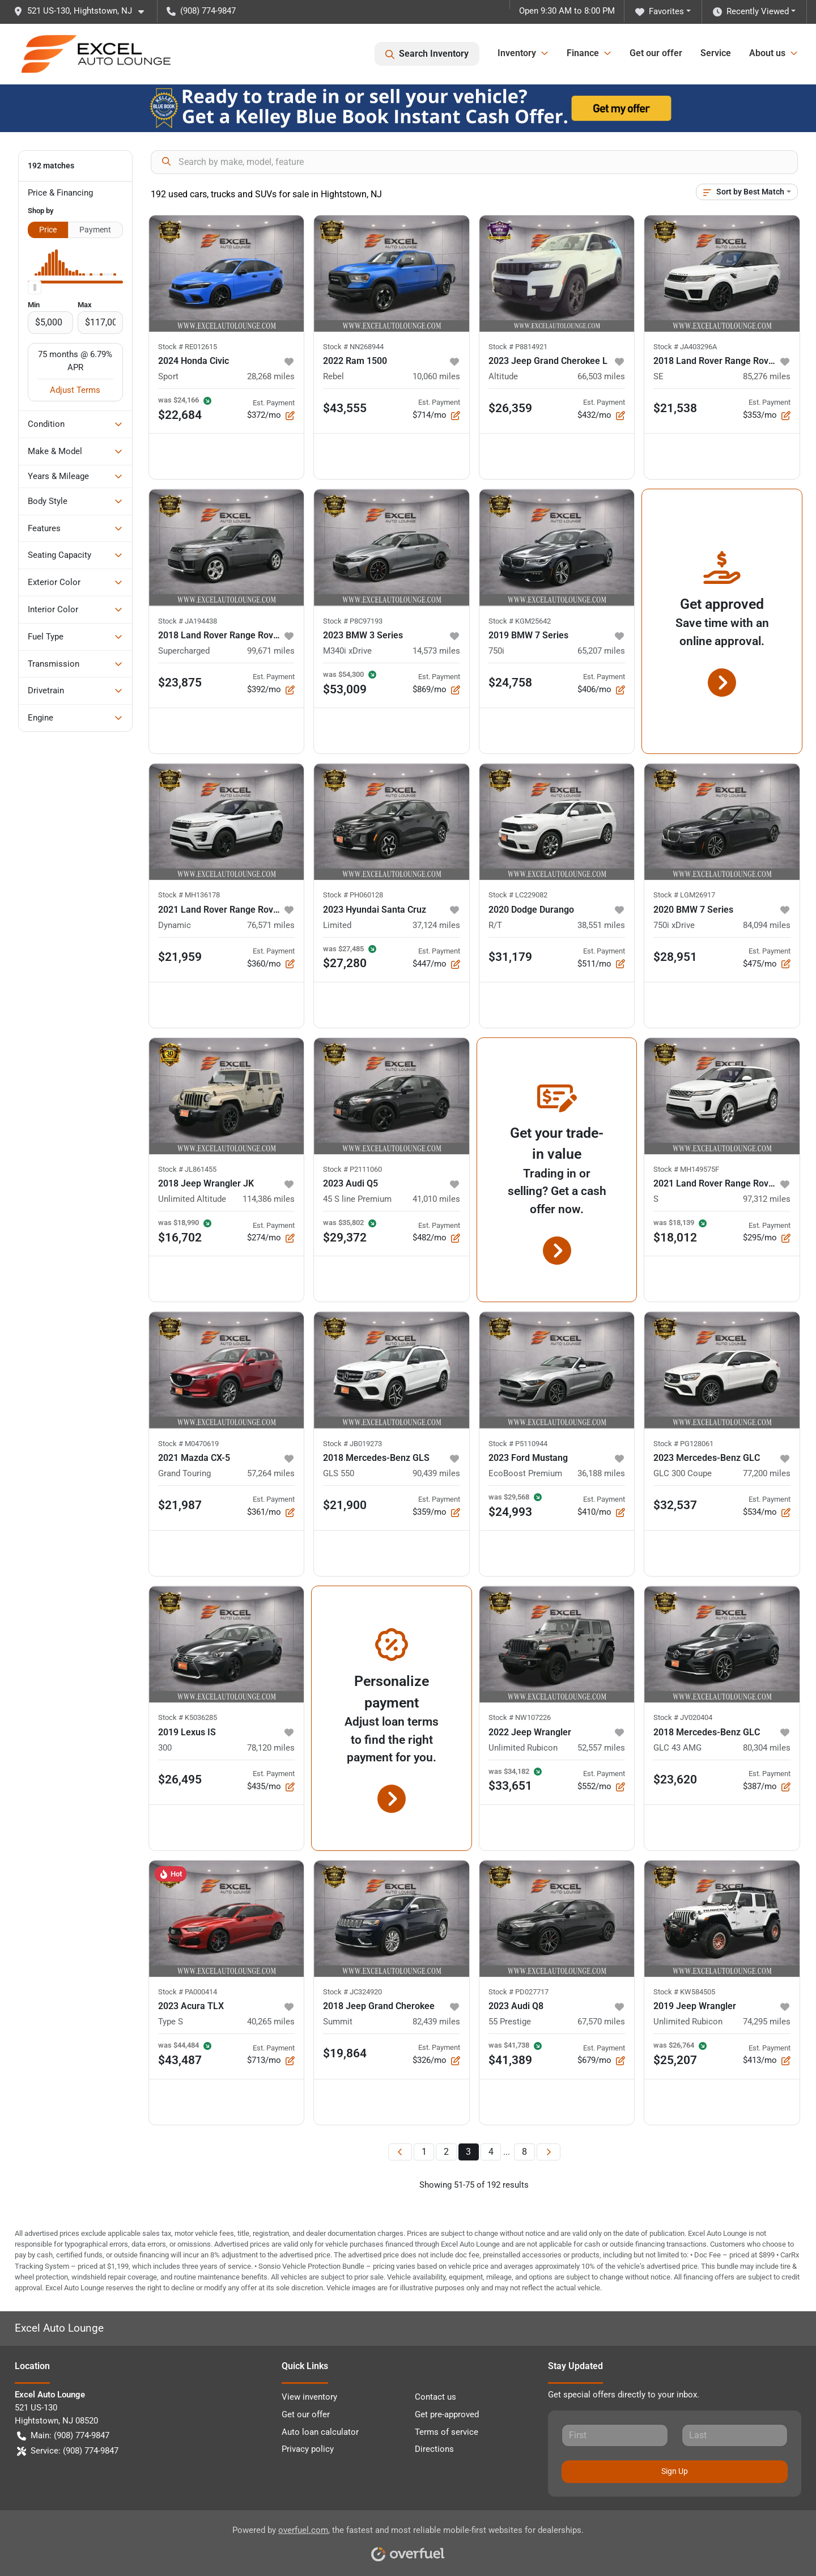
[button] (83, 11)
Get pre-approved (447, 2414)
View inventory (309, 2397)
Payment (95, 229)
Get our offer (656, 53)
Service (715, 53)
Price (48, 229)
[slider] (34, 287)
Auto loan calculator (320, 2432)
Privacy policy (308, 2449)
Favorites (659, 11)
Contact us (435, 2397)
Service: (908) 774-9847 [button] (67, 2451)
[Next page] (548, 2152)
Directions (434, 2449)
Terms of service (446, 2432)
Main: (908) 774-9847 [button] (63, 2435)
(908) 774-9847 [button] (201, 11)
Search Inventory (427, 54)
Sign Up (674, 2471)
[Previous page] (400, 2152)
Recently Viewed (751, 11)
